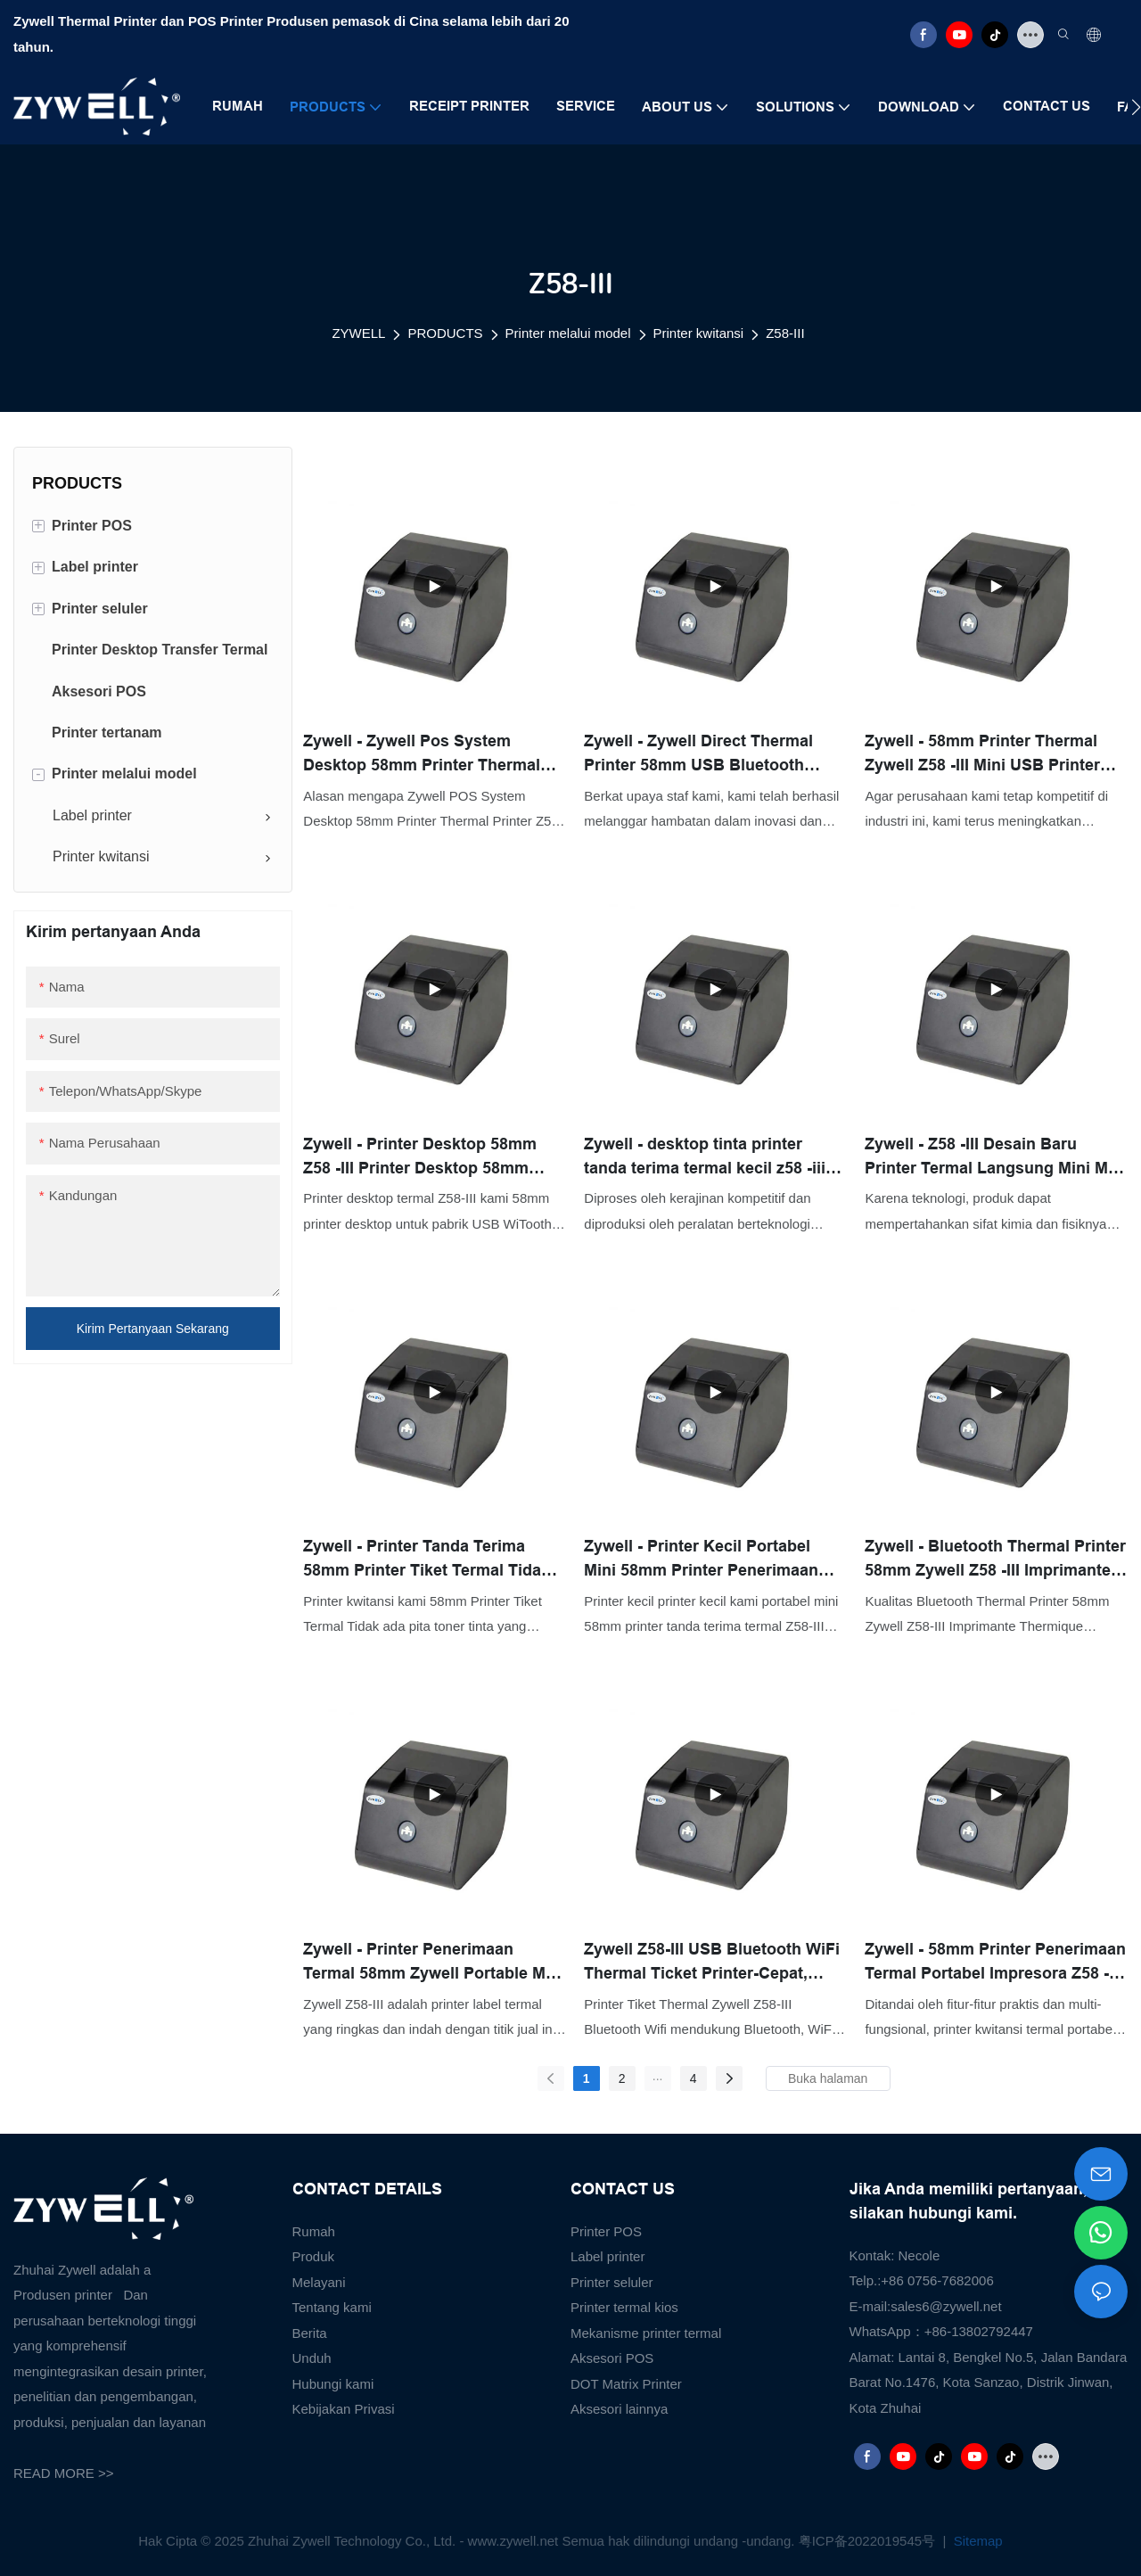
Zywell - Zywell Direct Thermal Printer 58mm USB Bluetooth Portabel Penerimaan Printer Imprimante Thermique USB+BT (705, 755)
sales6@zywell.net (946, 2306)
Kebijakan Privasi (343, 2408)
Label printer (607, 2256)
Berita (309, 2333)
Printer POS (606, 2231)
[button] (1136, 107)
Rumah (313, 2231)
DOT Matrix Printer (626, 2383)
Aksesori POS (611, 2358)
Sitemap (976, 2540)
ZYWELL (358, 333)
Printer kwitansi (698, 333)
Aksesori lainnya (619, 2408)
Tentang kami (332, 2307)
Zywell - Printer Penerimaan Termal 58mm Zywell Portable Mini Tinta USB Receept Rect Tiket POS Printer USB (433, 1963)
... (658, 2076)
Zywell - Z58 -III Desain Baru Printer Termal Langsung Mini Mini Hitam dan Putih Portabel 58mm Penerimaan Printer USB (996, 1158)
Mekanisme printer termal (645, 2333)
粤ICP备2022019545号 (869, 2540)
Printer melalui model (568, 333)
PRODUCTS (444, 333)
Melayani (319, 2282)
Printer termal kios (624, 2307)
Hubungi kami (333, 2383)
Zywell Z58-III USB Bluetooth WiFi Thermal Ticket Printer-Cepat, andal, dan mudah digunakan (712, 1963)
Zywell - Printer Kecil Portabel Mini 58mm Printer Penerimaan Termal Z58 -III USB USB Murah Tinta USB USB (702, 1560)
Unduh (312, 2358)
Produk (313, 2256)
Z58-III (785, 333)
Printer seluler (611, 2282)
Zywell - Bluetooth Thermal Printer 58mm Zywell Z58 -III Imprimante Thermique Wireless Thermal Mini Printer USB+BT (995, 1560)
